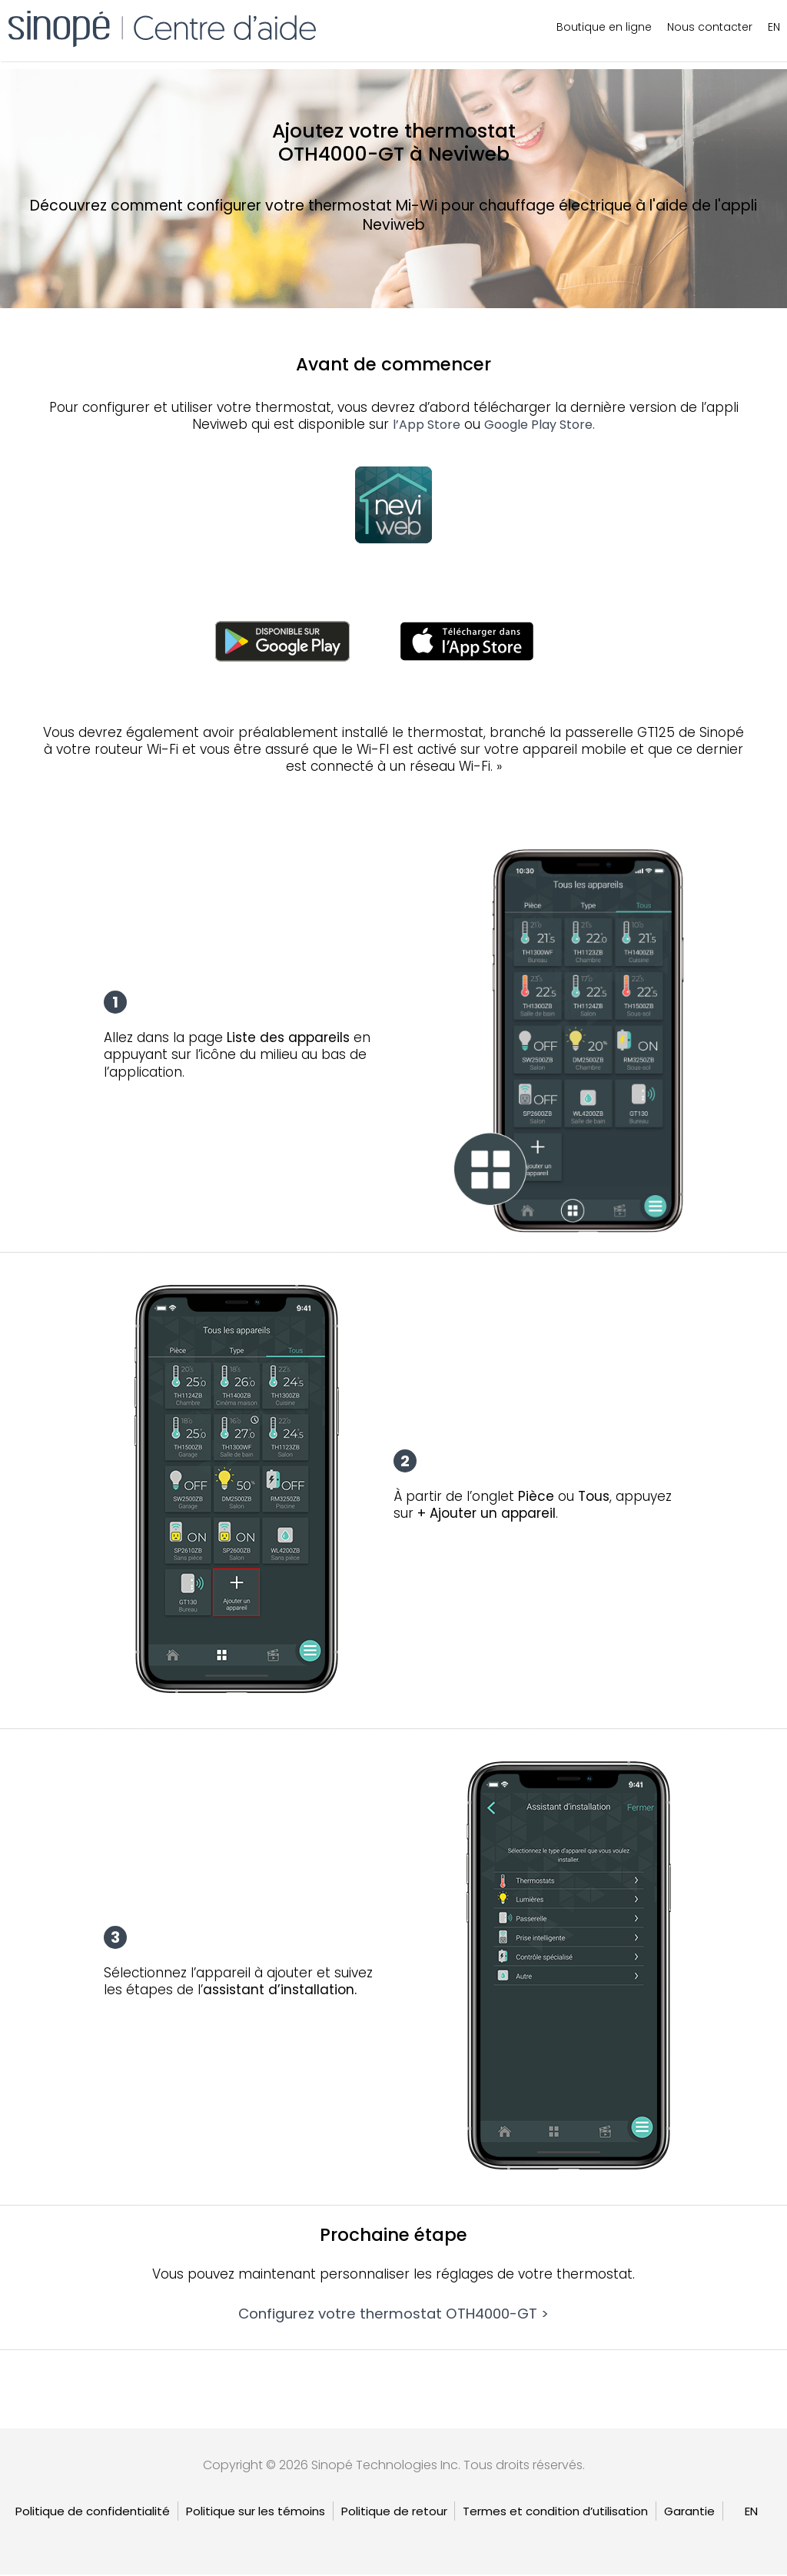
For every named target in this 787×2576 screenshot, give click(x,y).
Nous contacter (709, 27)
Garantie (689, 2513)
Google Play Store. (539, 424)
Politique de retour (394, 2513)
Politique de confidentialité (92, 2513)
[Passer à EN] (751, 2512)
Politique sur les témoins (255, 2513)
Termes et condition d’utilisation (555, 2513)
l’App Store (426, 424)
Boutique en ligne (604, 27)
